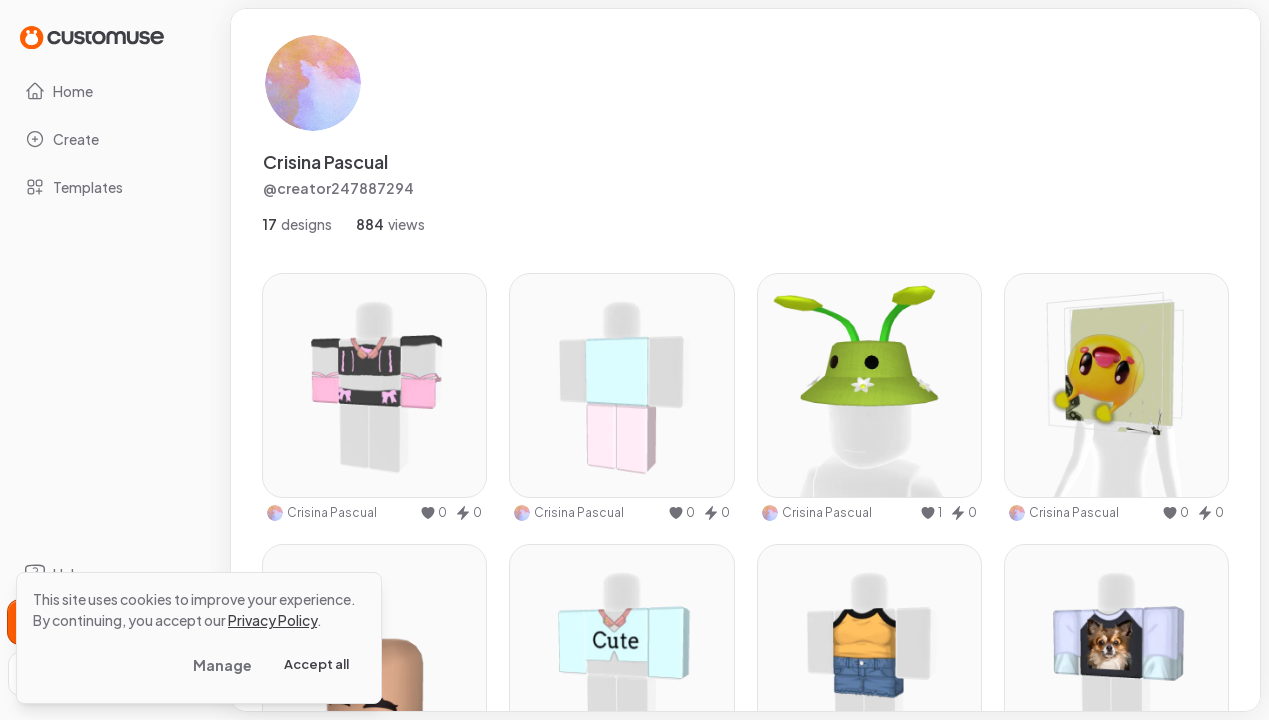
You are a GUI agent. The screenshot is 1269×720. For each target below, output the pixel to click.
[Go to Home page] (92, 36)
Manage (222, 665)
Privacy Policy (272, 620)
